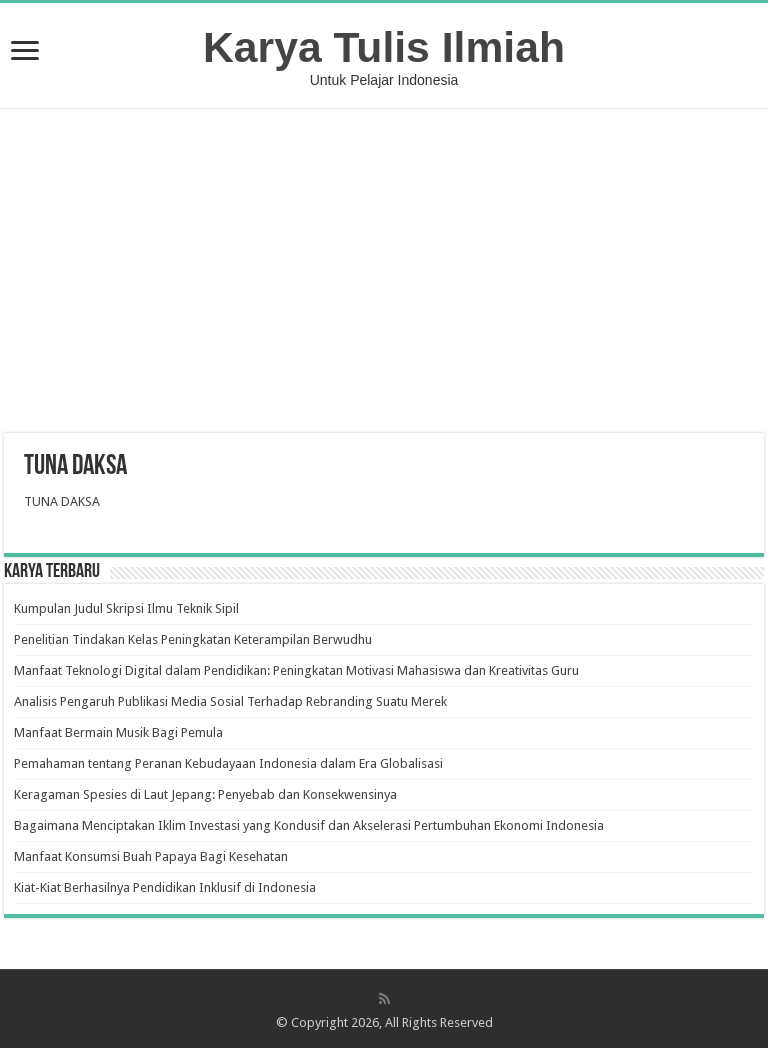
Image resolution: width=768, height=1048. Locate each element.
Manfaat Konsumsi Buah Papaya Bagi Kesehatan (151, 856)
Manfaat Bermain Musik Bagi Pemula (118, 732)
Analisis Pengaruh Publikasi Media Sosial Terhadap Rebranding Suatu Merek (230, 701)
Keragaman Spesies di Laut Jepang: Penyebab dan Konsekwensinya (205, 794)
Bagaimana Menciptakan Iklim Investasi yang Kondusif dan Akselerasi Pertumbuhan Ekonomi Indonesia (309, 825)
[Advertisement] (384, 273)
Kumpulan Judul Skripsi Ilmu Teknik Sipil (126, 608)
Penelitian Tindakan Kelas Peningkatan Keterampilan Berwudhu (193, 639)
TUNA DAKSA (62, 501)
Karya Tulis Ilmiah (384, 47)
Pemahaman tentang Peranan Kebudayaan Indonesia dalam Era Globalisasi (228, 763)
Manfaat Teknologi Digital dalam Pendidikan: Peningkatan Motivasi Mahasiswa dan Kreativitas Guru (296, 670)
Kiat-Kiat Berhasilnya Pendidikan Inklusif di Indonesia (165, 887)
